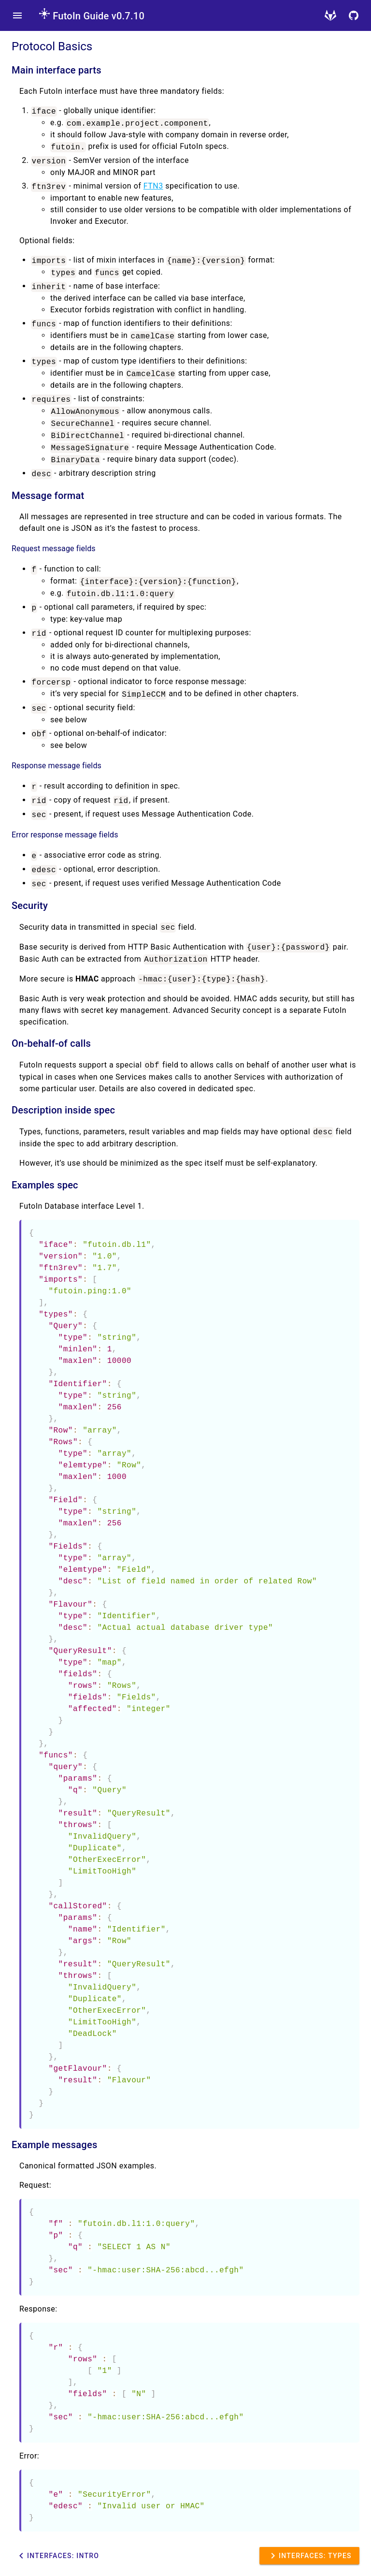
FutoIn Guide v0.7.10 (91, 16)
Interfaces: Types (309, 2555)
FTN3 (153, 186)
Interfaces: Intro (57, 2555)
